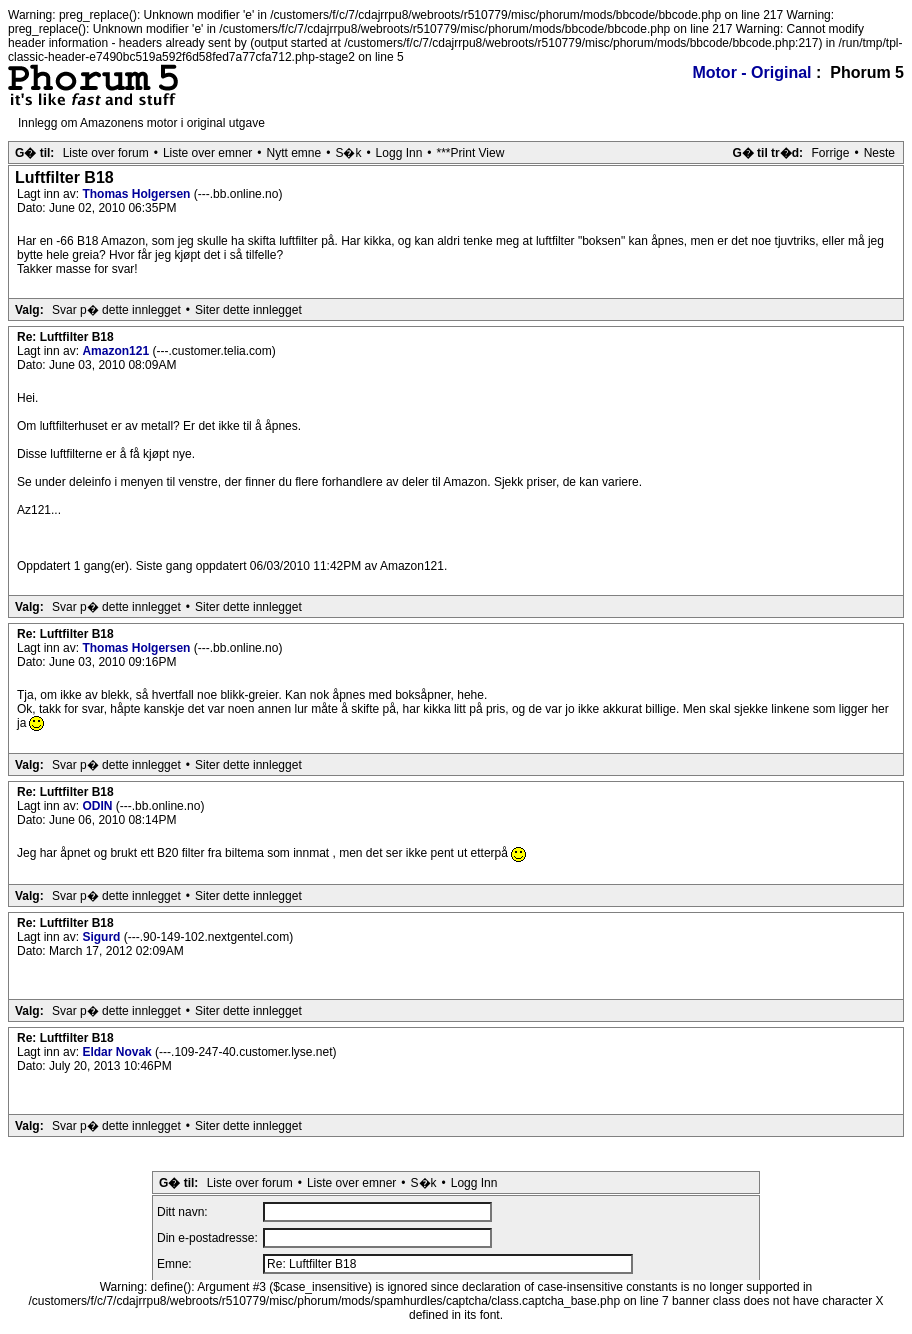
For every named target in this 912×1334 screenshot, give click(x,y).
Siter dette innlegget (248, 310)
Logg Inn (399, 153)
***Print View (471, 153)
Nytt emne (294, 153)
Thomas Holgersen (137, 194)
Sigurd (102, 937)
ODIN (98, 806)
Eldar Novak (118, 1052)
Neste (879, 153)
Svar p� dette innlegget (116, 310)
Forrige (830, 153)
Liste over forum (106, 153)
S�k (348, 153)
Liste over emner (207, 153)
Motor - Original (751, 72)
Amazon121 (117, 351)
